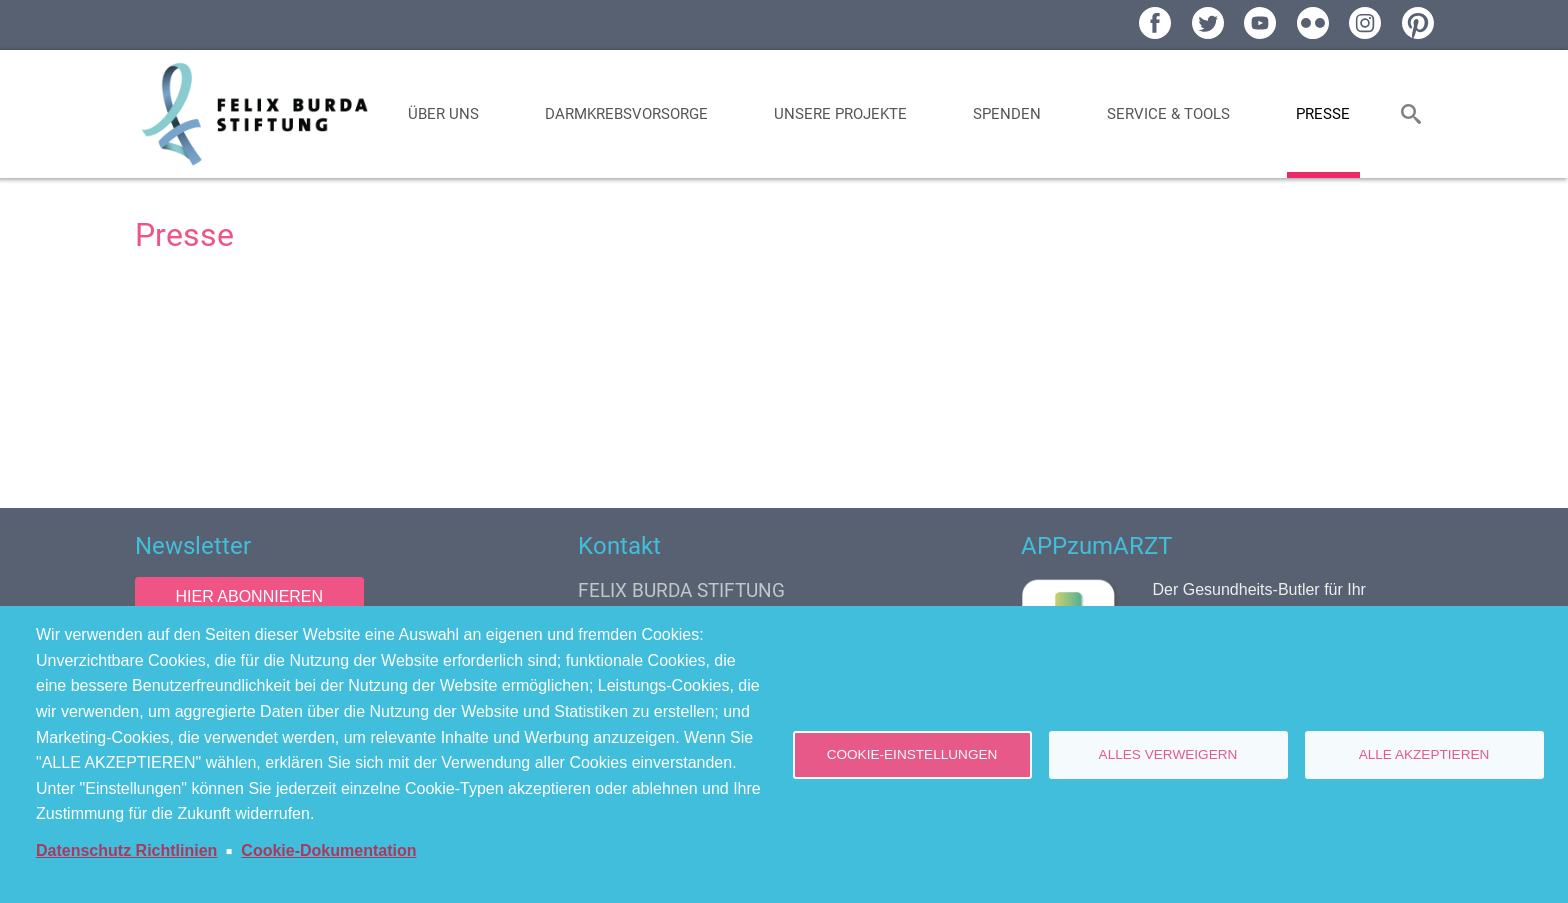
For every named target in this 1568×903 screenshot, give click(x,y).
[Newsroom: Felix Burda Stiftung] (784, 377)
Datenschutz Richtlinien (126, 850)
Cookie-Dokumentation (328, 850)
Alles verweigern (1168, 754)
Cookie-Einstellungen (912, 754)
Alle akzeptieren (1424, 754)
